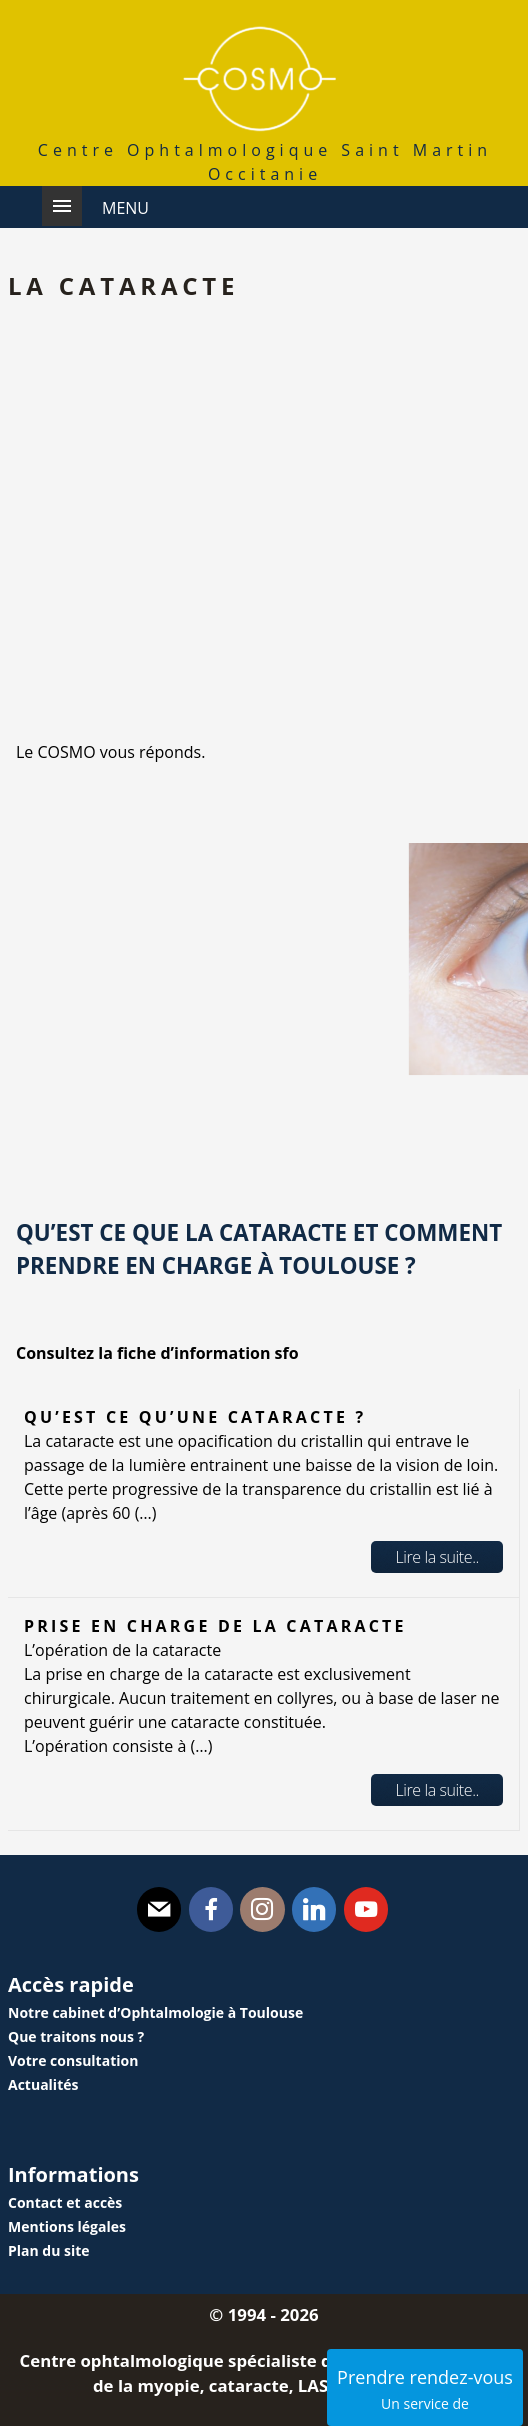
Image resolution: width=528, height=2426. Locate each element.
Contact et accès (65, 2202)
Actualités (43, 2084)
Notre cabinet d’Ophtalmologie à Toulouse (155, 2012)
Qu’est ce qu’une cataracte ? (195, 1417)
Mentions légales (67, 2226)
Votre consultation (73, 2060)
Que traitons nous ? (76, 2036)
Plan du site (49, 2250)
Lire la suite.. (437, 1557)
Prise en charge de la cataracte (215, 1626)
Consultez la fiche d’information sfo (157, 1353)
